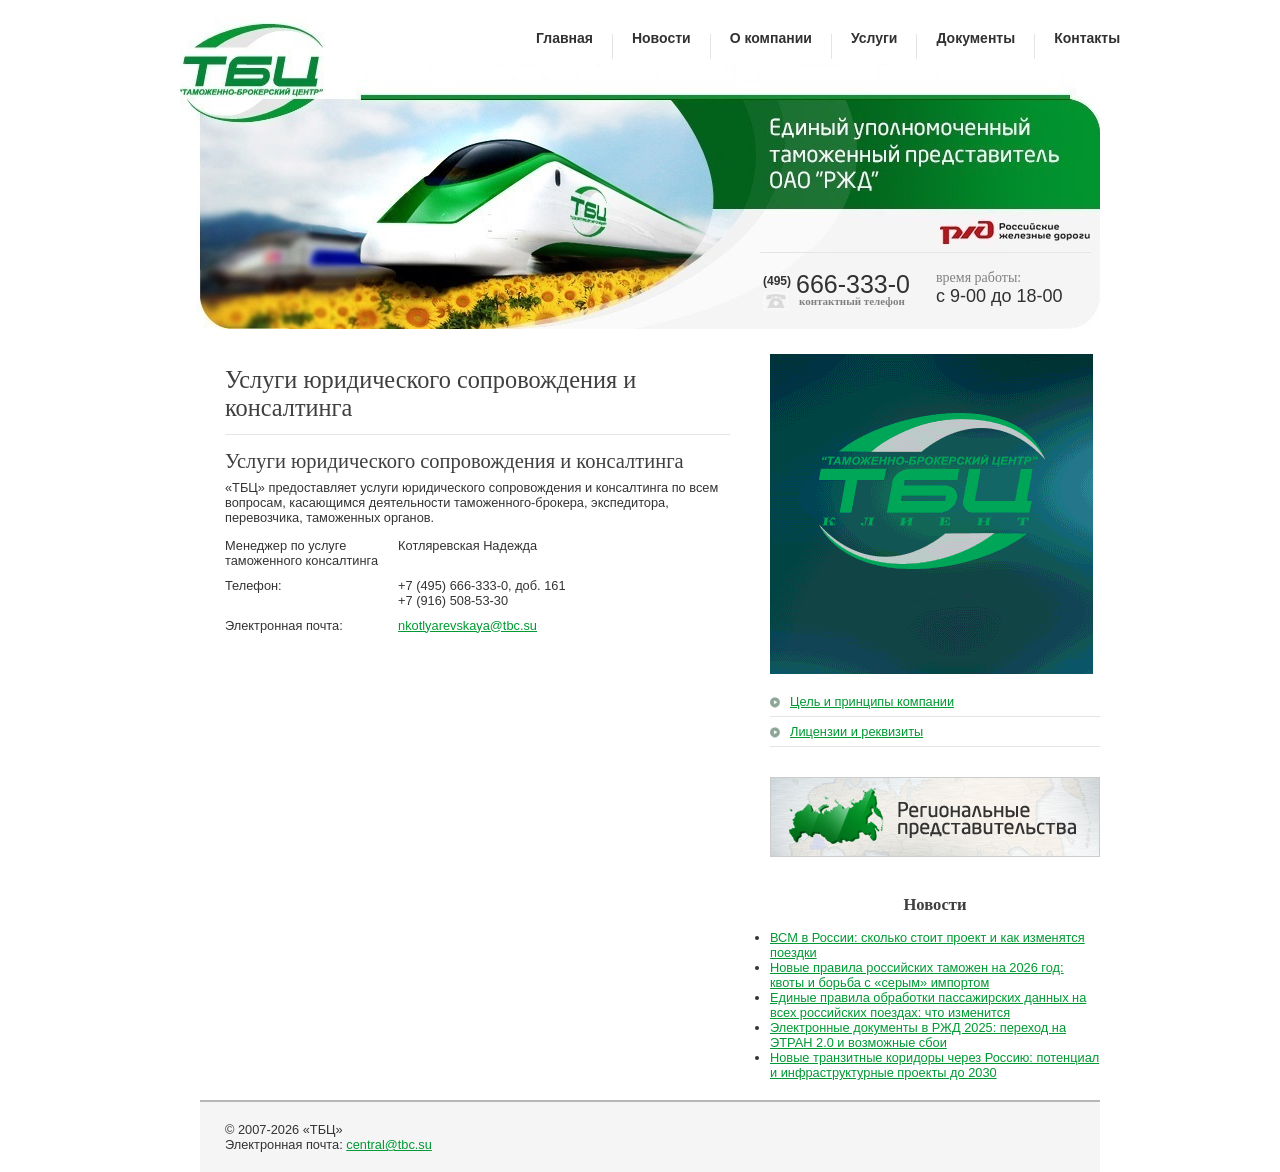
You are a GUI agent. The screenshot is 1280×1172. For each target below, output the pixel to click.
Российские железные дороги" (1015, 230)
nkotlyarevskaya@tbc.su (467, 625)
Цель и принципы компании (872, 701)
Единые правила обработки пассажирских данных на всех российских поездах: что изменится (928, 1005)
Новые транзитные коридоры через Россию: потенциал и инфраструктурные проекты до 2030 (934, 1065)
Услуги (874, 38)
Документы (975, 38)
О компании (771, 38)
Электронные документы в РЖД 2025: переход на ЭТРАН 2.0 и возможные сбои (918, 1035)
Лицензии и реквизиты (856, 731)
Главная (564, 38)
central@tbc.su (389, 1144)
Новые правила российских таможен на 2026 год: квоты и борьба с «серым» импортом (917, 975)
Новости (661, 38)
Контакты (1087, 38)
